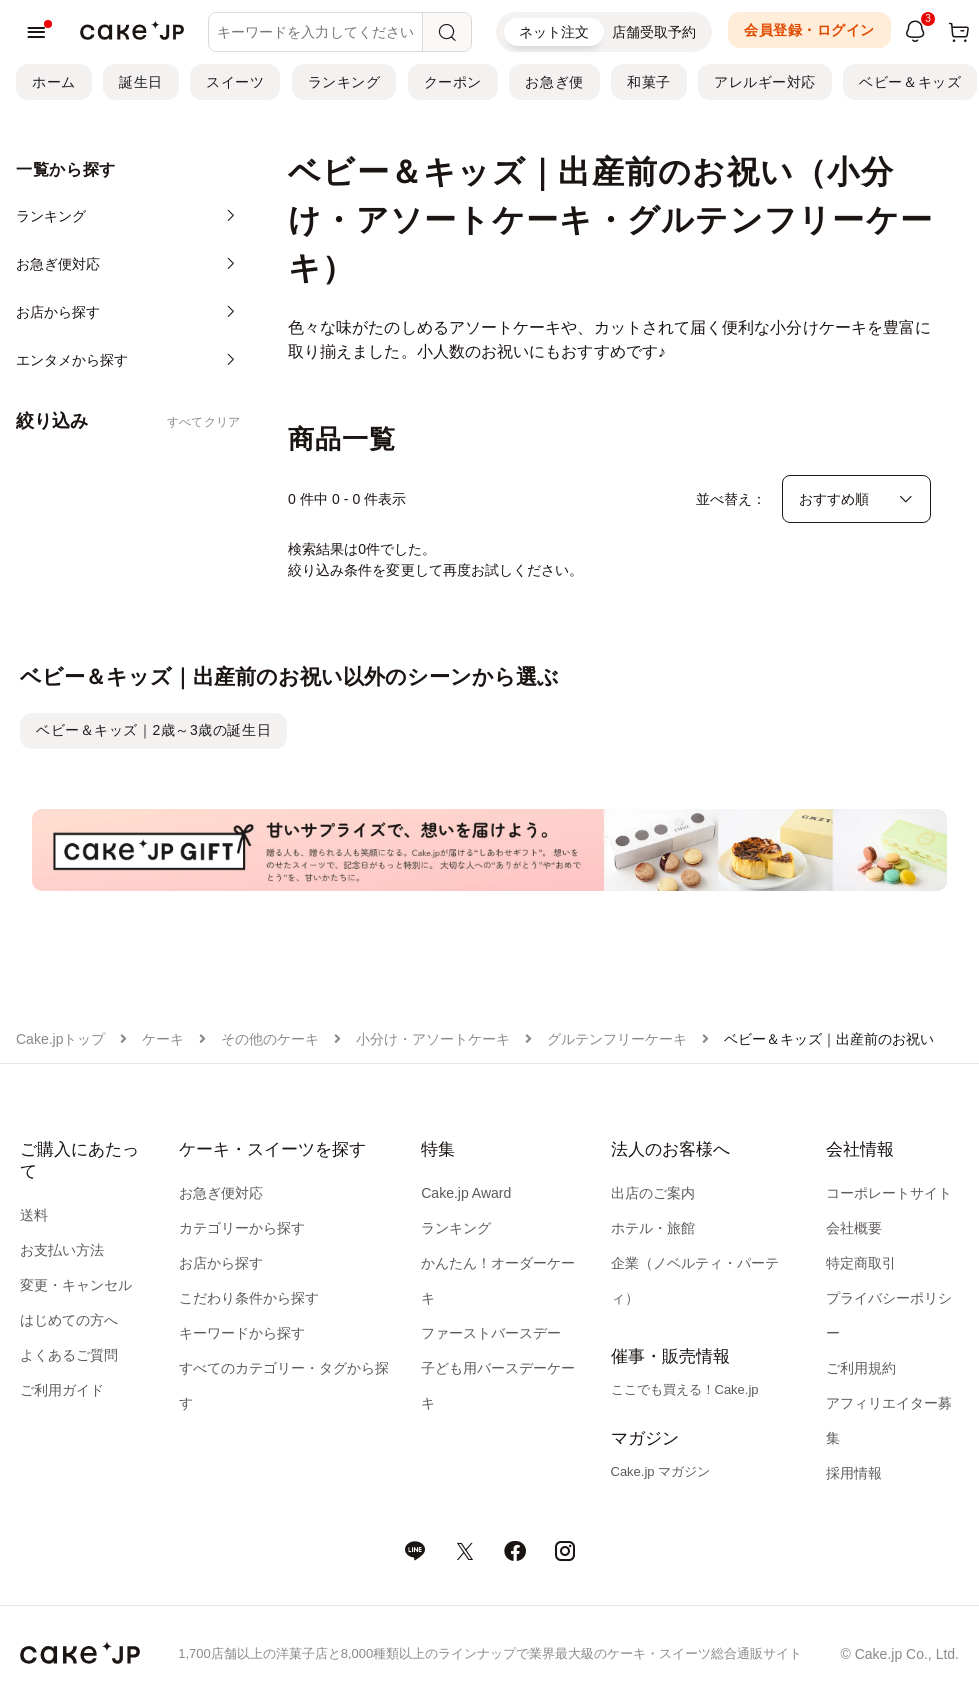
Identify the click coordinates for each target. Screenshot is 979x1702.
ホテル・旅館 (653, 1228)
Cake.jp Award (466, 1193)
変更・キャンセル (76, 1285)
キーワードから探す (242, 1333)
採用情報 (854, 1473)
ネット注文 (554, 32)
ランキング (344, 82)
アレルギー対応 (765, 82)
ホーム (54, 82)
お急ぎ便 (554, 82)
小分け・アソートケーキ (433, 1039)
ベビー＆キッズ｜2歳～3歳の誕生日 (153, 730)
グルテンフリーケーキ (617, 1039)
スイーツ (235, 82)
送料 (34, 1215)
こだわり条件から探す (249, 1298)
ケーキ (163, 1039)
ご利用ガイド (62, 1390)
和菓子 (649, 82)
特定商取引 (861, 1263)
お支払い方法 (62, 1250)
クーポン (453, 82)
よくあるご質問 (69, 1355)
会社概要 (854, 1228)
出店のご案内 (653, 1193)
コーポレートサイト (889, 1193)
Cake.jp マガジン (661, 1471)
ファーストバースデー (491, 1333)
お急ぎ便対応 (221, 1193)
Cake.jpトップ (60, 1039)
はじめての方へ (69, 1320)
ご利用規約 (861, 1368)
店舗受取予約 (654, 32)
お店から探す (221, 1263)
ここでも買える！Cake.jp (685, 1389)
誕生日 (141, 82)
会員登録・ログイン (809, 30)
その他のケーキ (270, 1039)
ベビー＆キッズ (910, 82)
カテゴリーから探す (242, 1228)
